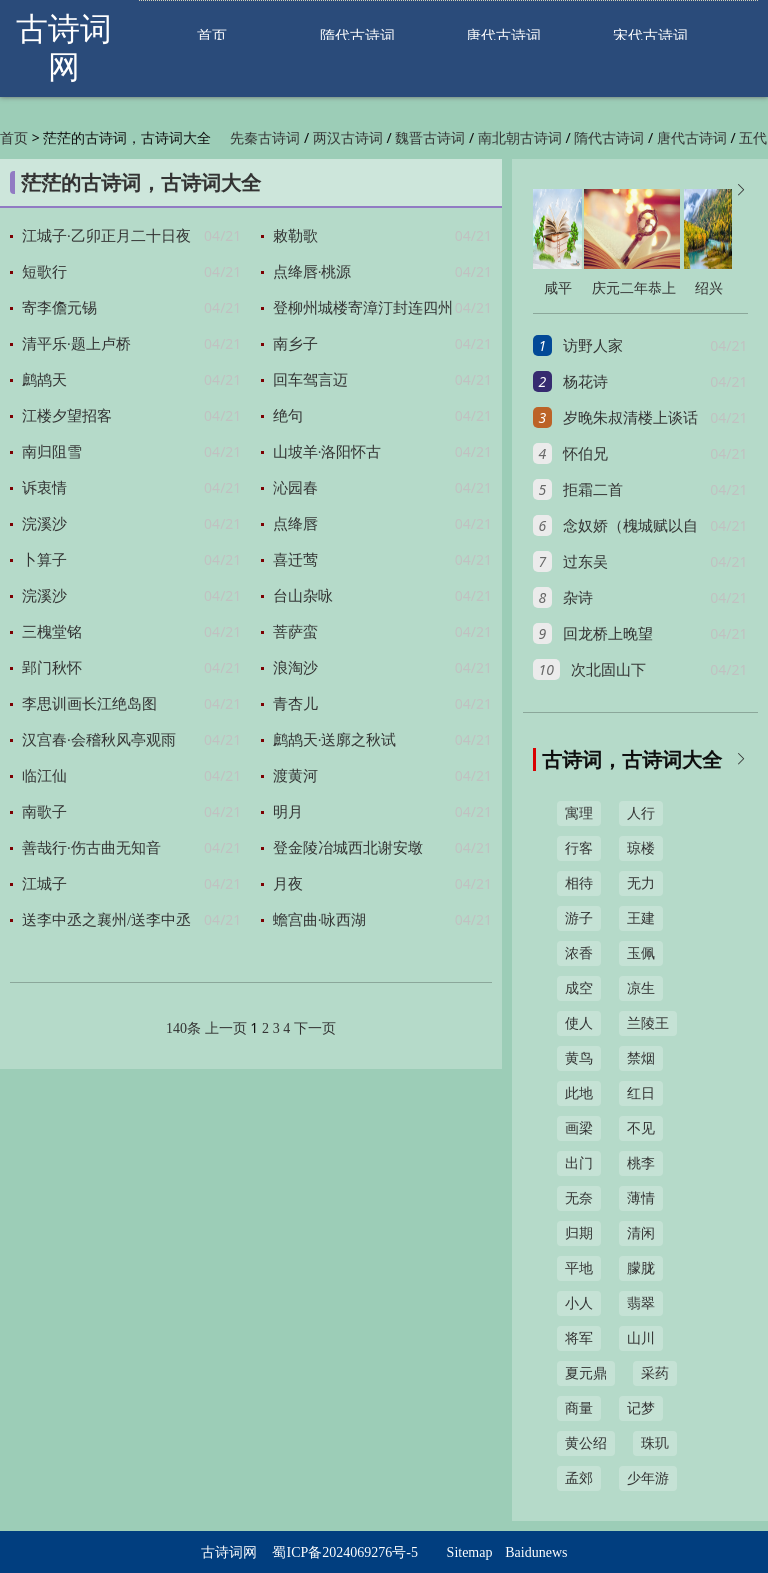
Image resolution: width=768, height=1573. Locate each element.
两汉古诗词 (348, 138)
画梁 (579, 1128)
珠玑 (655, 1443)
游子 (579, 918)
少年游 (648, 1478)
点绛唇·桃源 (312, 272)
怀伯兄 (585, 454)
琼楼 (641, 848)
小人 (579, 1303)
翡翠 (641, 1303)
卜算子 (44, 560)
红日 (641, 1093)
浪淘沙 (295, 668)
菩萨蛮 (295, 632)
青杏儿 (295, 704)
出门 (579, 1163)
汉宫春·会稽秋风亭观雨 (99, 740)
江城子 (44, 884)
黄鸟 (579, 1058)
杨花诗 (585, 382)
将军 (579, 1338)
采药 (655, 1373)
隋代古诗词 (357, 35)
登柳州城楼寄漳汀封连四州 (363, 308)
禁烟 (641, 1058)
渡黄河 (295, 776)
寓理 (579, 813)
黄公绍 (586, 1443)
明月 (288, 812)
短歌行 (44, 272)
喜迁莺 (295, 560)
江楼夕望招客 (67, 416)
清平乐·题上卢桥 (76, 344)
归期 (579, 1233)
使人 (579, 1023)
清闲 (641, 1233)
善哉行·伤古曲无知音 (91, 848)
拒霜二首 (593, 490)
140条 (183, 1028)
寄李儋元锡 (59, 308)
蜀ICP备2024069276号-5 (344, 1552)
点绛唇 (295, 524)
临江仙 (44, 776)
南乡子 (295, 344)
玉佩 (641, 953)
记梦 (641, 1408)
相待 (579, 883)
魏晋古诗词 (430, 138)
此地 (579, 1093)
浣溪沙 (44, 524)
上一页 (226, 1028)
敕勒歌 (295, 236)
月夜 (288, 884)
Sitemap (470, 1552)
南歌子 (44, 812)
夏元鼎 (586, 1373)
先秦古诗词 (265, 138)
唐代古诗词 (503, 35)
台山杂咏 (303, 596)
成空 (579, 988)
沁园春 (295, 488)
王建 (641, 918)
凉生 (641, 988)
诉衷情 (44, 488)
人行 (641, 813)
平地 (579, 1268)
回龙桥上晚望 (608, 634)
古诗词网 (229, 1552)
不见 (641, 1128)
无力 (641, 883)
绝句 (288, 416)
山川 (641, 1338)
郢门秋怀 (52, 668)
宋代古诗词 (650, 35)
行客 (579, 848)
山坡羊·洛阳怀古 (327, 452)
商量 (579, 1408)
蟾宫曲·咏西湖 (320, 920)
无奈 (579, 1198)
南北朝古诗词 (520, 138)
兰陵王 (648, 1023)
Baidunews (536, 1552)
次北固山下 (608, 670)
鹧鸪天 (44, 380)
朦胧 (641, 1268)
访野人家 (593, 346)
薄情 (641, 1198)
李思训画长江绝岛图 (89, 704)
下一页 (315, 1028)
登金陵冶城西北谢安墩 (348, 848)
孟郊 (579, 1478)
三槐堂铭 (52, 632)
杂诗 (578, 598)
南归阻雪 (52, 452)
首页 (212, 35)
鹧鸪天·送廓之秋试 (335, 740)
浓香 (579, 953)
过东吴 (585, 562)
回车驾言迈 (310, 380)
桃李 (641, 1163)
